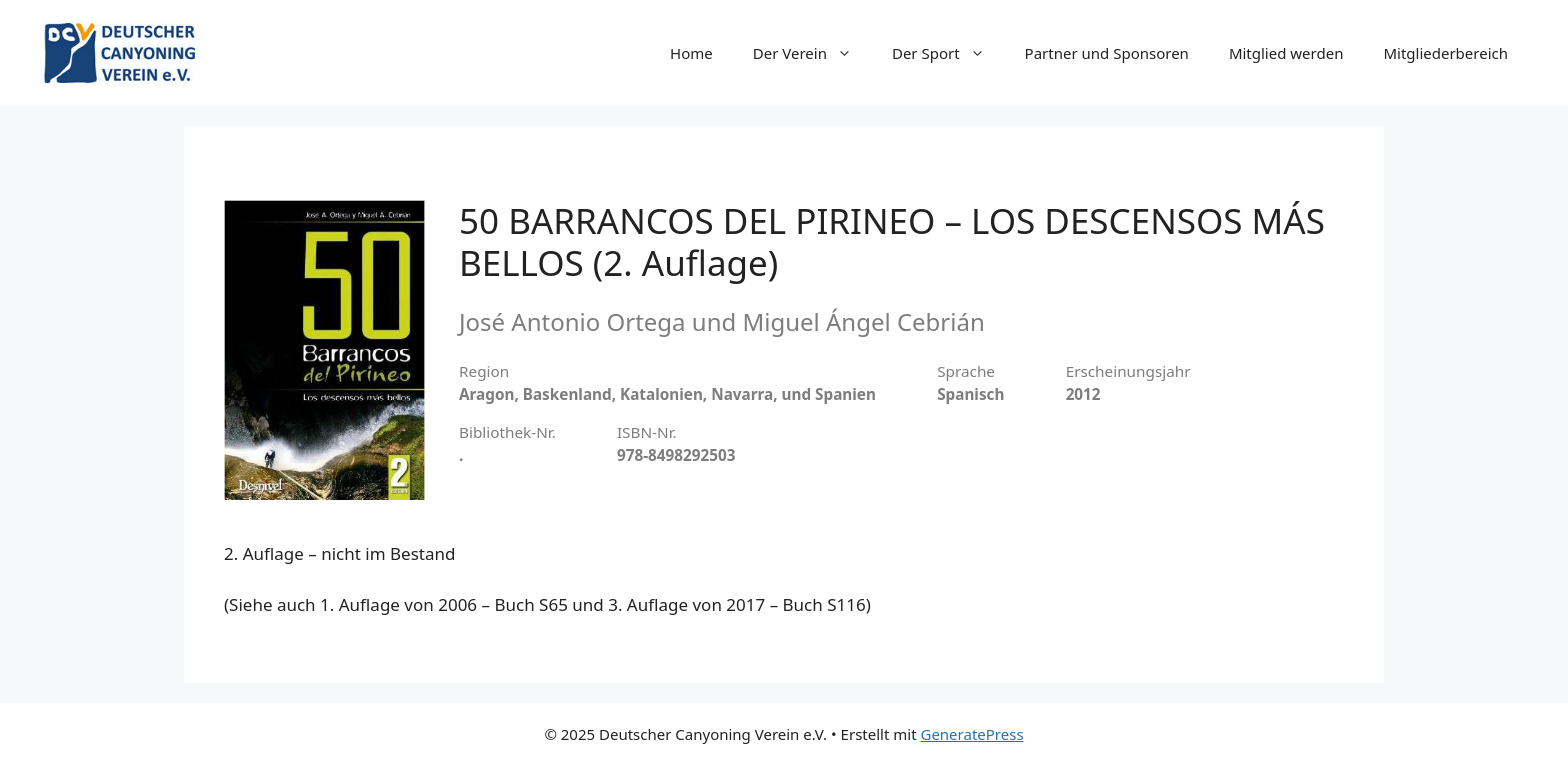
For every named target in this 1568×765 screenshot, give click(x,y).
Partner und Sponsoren (1107, 53)
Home (691, 53)
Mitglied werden (1286, 53)
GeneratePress (971, 734)
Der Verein (812, 53)
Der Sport (948, 53)
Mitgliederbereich (1445, 53)
